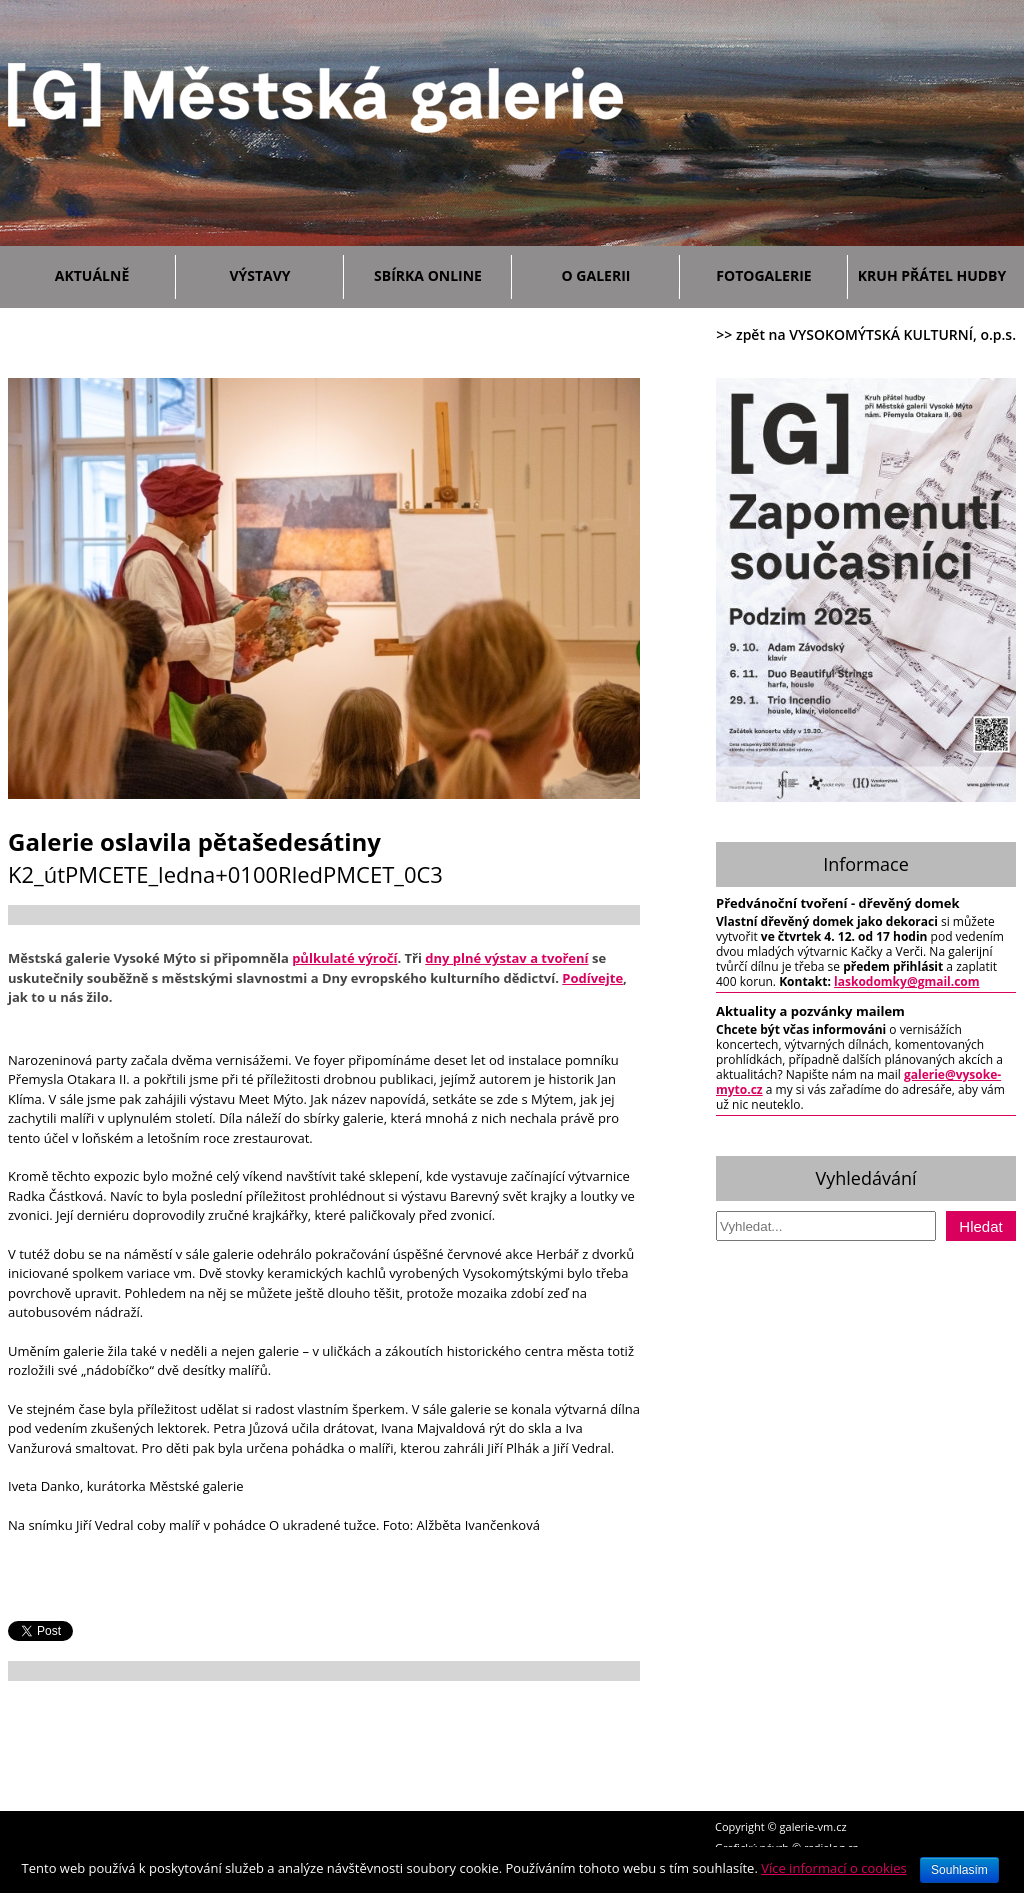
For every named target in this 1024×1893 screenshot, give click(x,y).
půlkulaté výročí (344, 958)
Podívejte (592, 978)
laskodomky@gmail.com (907, 981)
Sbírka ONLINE (428, 275)
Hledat (980, 1226)
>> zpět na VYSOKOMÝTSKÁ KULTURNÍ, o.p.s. (866, 334)
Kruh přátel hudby (932, 275)
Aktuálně (110, 272)
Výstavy (281, 272)
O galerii (616, 272)
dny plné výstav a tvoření (506, 958)
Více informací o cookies (834, 1868)
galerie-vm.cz (813, 1826)
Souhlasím (959, 1870)
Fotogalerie (763, 275)
